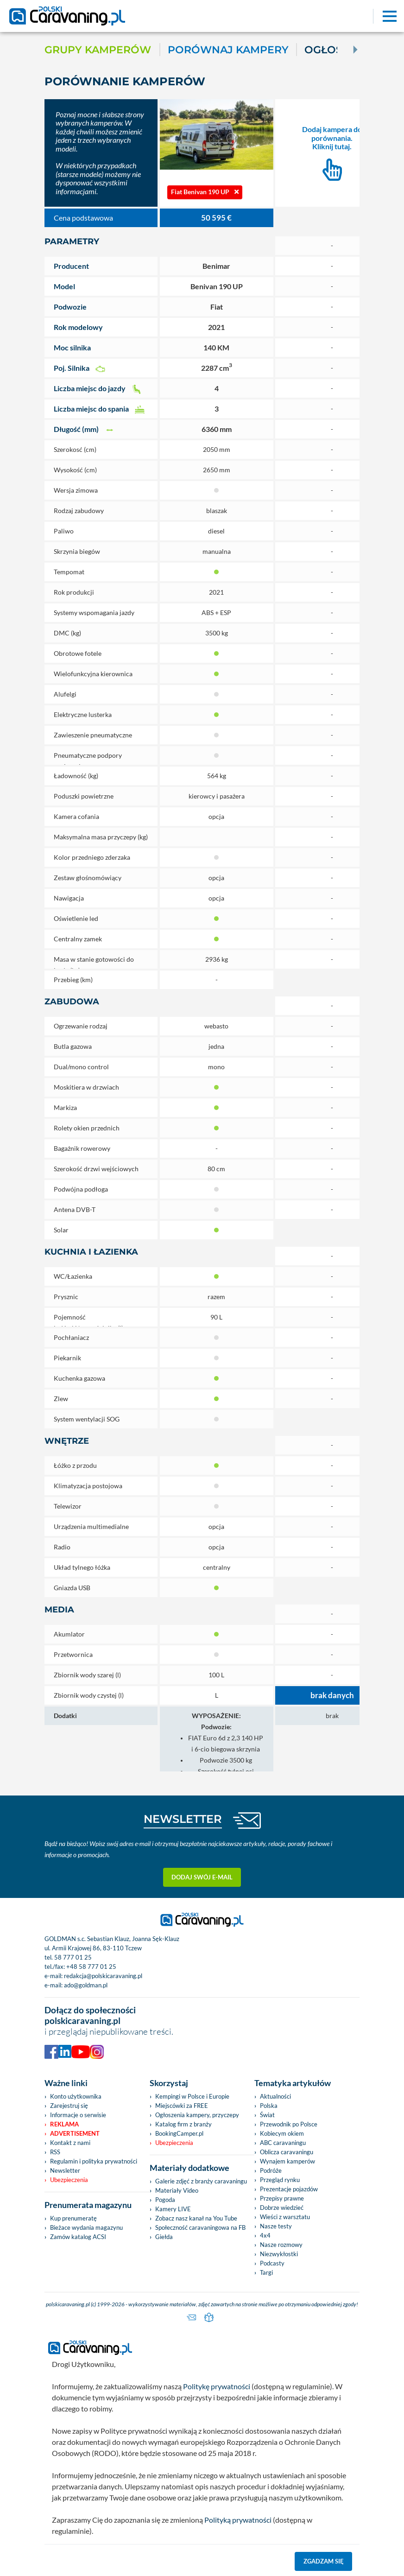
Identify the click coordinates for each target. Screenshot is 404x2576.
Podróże (271, 2170)
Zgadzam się (323, 2561)
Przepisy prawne (282, 2198)
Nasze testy (276, 2226)
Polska (269, 2105)
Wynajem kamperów (287, 2161)
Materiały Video (176, 2190)
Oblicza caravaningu (286, 2152)
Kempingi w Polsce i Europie (192, 2096)
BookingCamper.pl (179, 2133)
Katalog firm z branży (183, 2124)
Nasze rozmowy (281, 2244)
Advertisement (75, 2133)
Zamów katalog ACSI (78, 2236)
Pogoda (165, 2199)
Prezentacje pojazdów (289, 2189)
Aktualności (275, 2096)
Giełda (164, 2236)
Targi (266, 2272)
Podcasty (272, 2263)
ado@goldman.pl (85, 1985)
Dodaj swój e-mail (202, 1877)
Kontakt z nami (70, 2142)
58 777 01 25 (73, 1957)
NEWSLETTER (183, 1819)
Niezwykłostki (279, 2254)
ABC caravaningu (283, 2142)
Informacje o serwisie (78, 2115)
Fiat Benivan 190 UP (205, 192)
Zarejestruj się (69, 2105)
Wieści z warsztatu (285, 2217)
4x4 (265, 2235)
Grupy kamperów (97, 50)
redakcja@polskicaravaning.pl (103, 1976)
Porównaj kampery (228, 50)
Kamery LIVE (173, 2209)
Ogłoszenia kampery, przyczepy (197, 2115)
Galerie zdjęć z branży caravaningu (201, 2181)
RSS (55, 2152)
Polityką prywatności (237, 2519)
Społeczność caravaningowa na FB (200, 2227)
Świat (267, 2115)
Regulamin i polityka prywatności (93, 2161)
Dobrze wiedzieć (281, 2207)
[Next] (354, 49)
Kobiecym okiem (282, 2133)
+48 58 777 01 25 (91, 1966)
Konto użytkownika (75, 2096)
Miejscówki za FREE (181, 2105)
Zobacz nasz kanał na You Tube (196, 2218)
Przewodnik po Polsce (288, 2124)
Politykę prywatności (216, 2386)
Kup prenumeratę (73, 2218)
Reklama (64, 2124)
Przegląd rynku (280, 2179)
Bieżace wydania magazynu (86, 2227)
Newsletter (65, 2170)
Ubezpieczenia (69, 2179)
